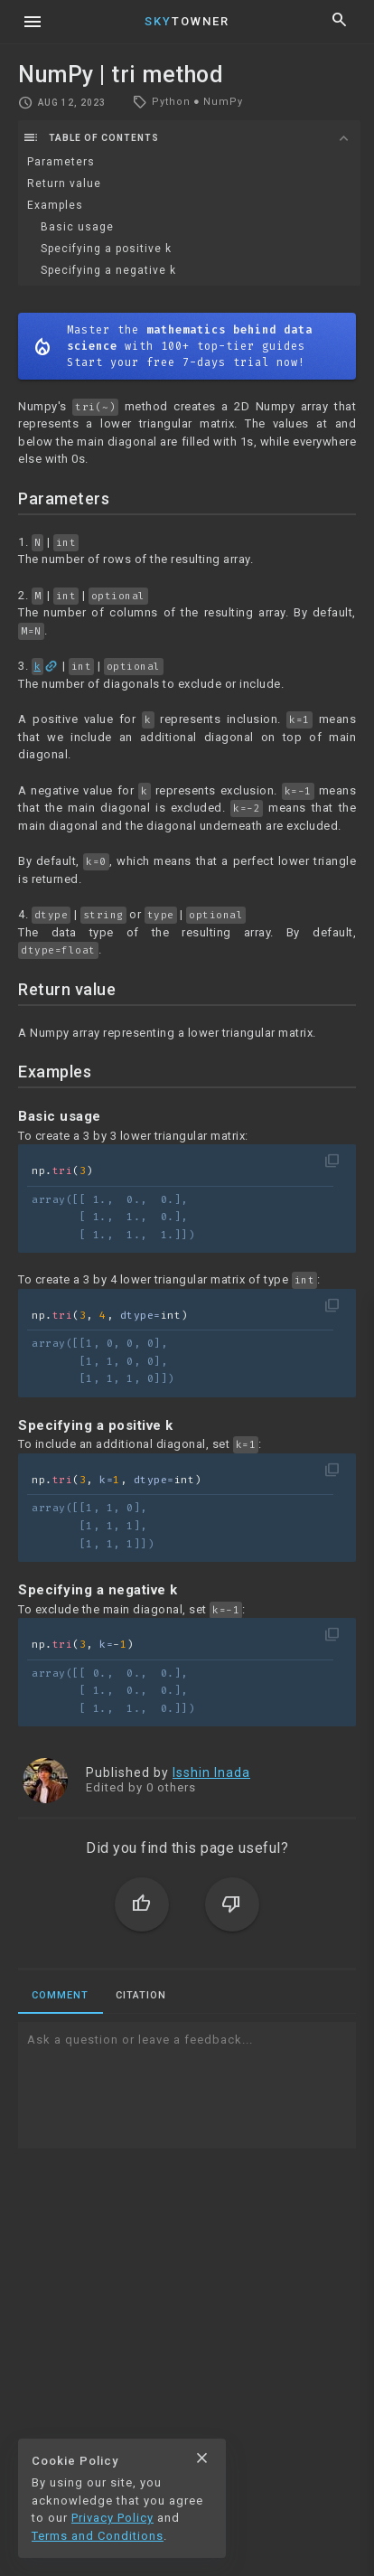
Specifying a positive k (106, 248)
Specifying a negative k (108, 270)
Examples (55, 205)
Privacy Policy (112, 2517)
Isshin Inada (211, 1772)
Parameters (61, 161)
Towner (187, 21)
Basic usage (77, 227)
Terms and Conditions (98, 2536)
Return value (64, 183)
